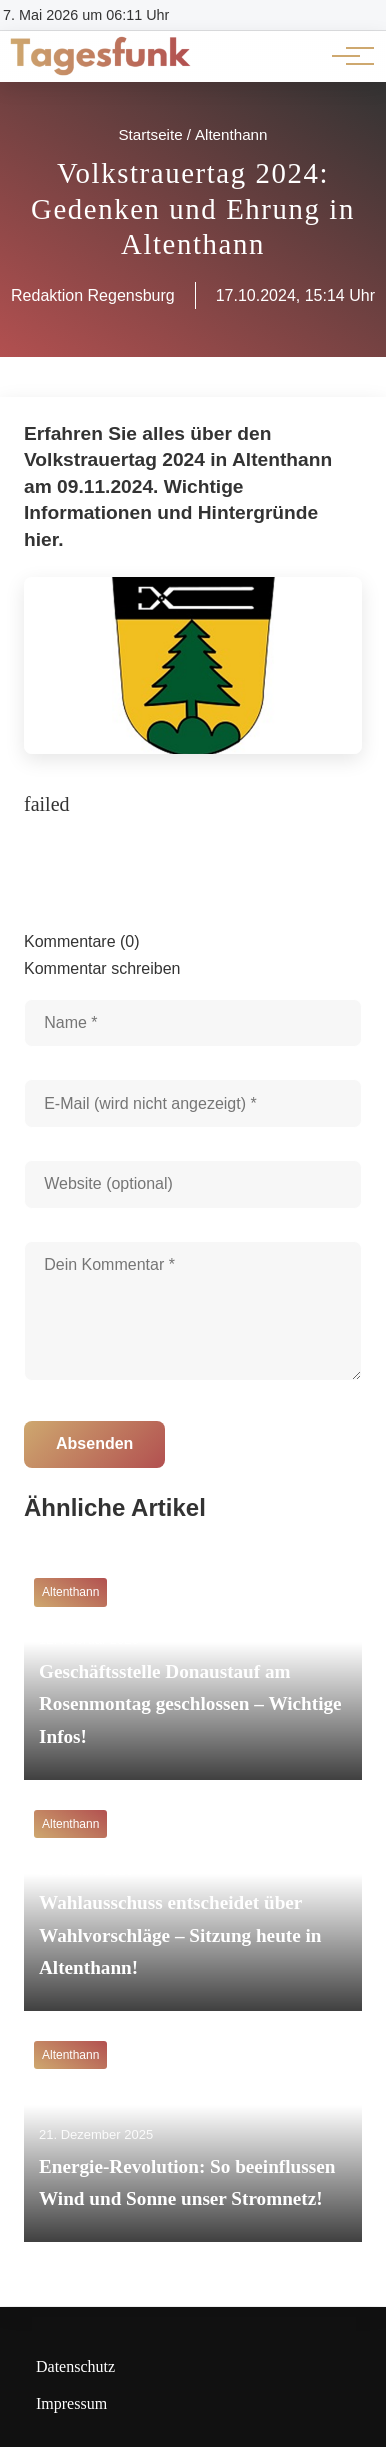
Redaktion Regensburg (93, 295)
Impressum (71, 2403)
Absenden (94, 1443)
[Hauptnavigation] (346, 56)
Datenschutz (75, 2366)
